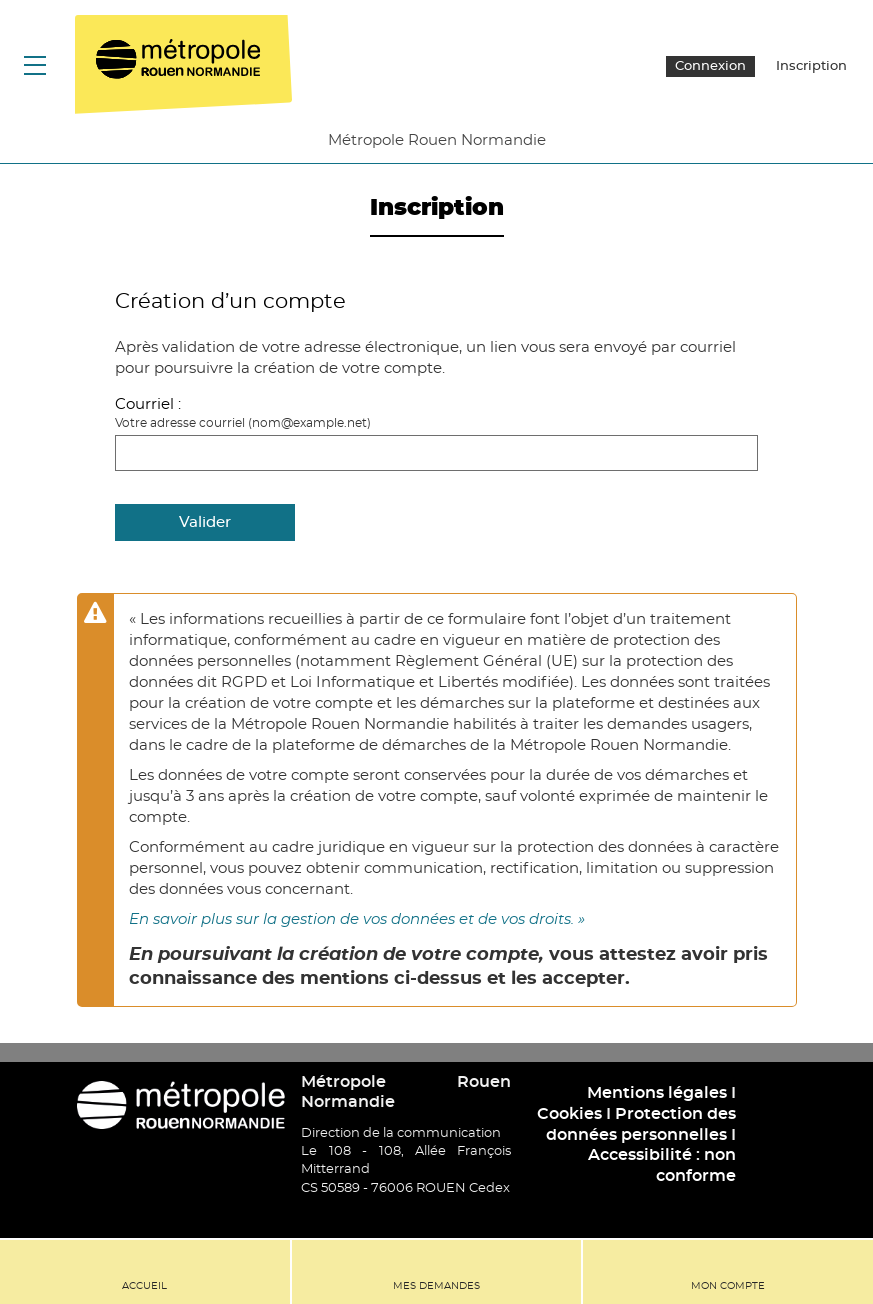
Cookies (569, 1114)
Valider (205, 522)
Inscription (811, 66)
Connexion (710, 66)
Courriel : (148, 404)
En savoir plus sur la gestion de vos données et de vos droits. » (357, 919)
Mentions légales (657, 1093)
